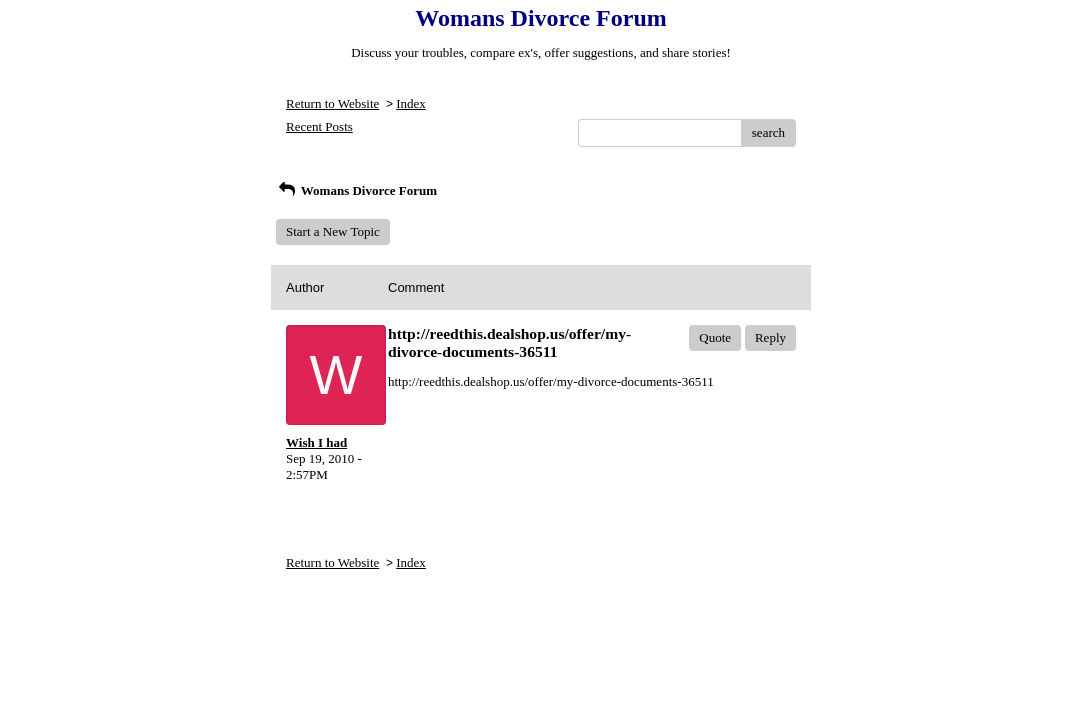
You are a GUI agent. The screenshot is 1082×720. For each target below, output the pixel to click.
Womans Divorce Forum (356, 190)
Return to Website (332, 103)
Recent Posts (319, 126)
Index (411, 103)
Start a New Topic (333, 231)
